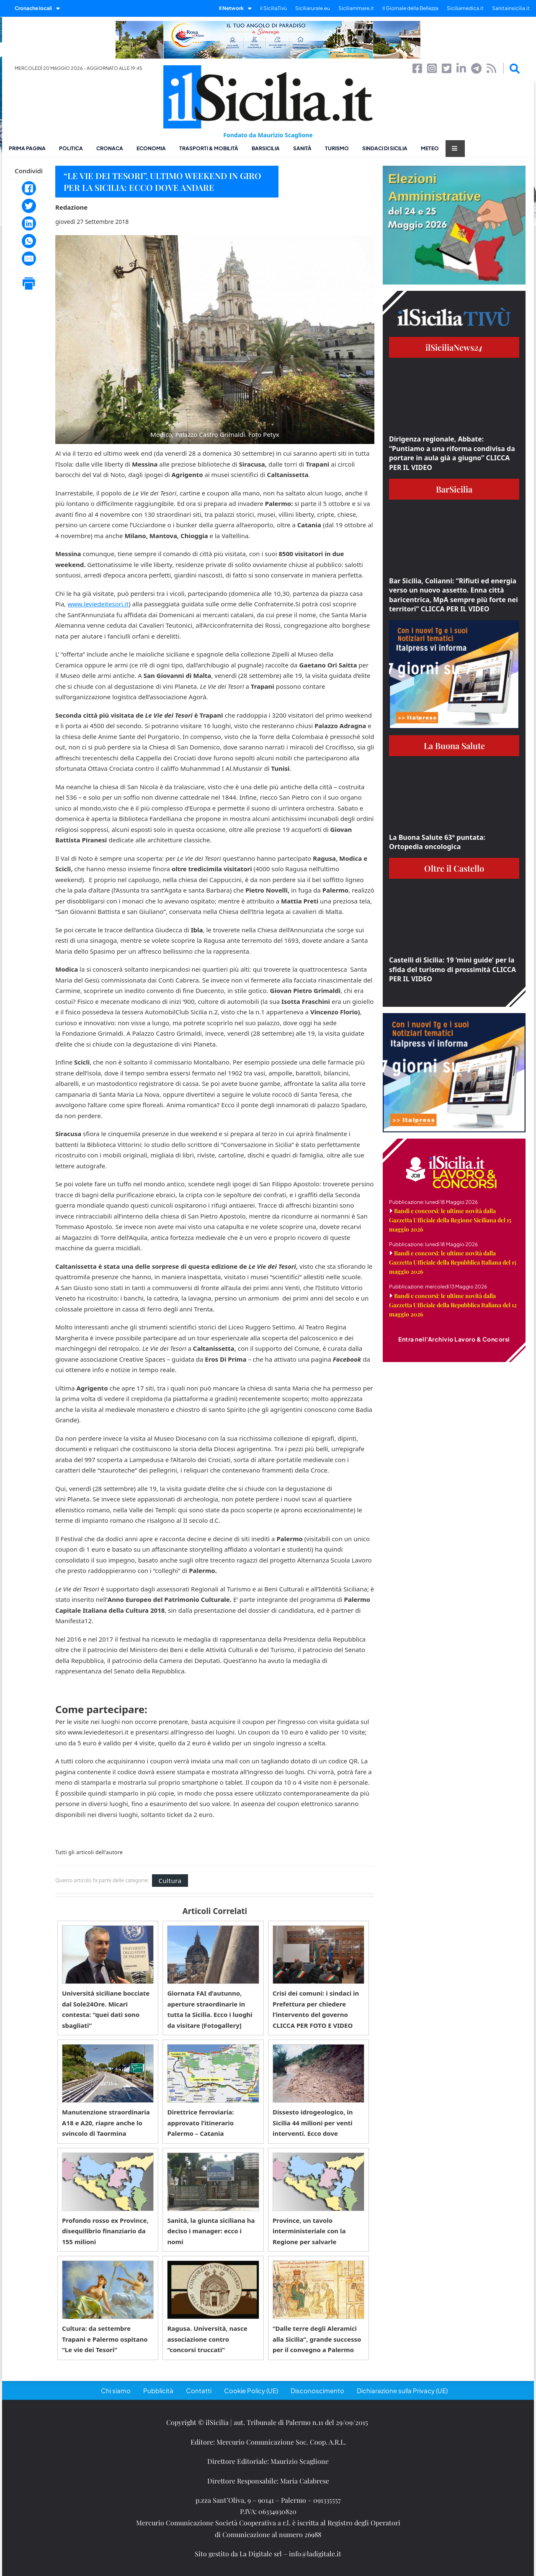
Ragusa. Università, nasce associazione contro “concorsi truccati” (207, 2339)
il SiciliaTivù (273, 8)
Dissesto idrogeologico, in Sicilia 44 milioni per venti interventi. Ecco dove (313, 2122)
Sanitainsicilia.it (511, 8)
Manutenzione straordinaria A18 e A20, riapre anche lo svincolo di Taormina (106, 2122)
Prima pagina (27, 148)
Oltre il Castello (454, 868)
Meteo (430, 148)
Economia (151, 148)
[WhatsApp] (29, 241)
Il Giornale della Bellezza (410, 8)
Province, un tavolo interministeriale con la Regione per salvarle (309, 2231)
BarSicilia (266, 148)
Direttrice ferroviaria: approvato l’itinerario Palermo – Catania (200, 2122)
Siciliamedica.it (465, 8)
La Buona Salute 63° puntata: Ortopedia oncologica (437, 842)
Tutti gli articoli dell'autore (89, 1852)
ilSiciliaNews (454, 347)
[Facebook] (29, 188)
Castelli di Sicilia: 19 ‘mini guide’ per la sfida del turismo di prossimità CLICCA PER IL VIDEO (452, 969)
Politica (71, 148)
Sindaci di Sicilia (384, 148)
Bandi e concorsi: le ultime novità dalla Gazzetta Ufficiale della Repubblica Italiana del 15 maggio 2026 (452, 1262)
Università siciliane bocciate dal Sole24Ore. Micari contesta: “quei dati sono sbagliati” (105, 2009)
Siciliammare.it (356, 8)
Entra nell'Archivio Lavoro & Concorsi (454, 1339)
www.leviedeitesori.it (98, 604)
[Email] (29, 258)
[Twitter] (29, 206)
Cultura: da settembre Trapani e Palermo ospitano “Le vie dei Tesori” (105, 2339)
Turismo (337, 148)
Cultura (169, 1880)
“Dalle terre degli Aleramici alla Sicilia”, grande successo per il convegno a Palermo (317, 2339)
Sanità (302, 148)
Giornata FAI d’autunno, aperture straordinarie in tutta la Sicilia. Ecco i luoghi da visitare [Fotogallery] (209, 2009)
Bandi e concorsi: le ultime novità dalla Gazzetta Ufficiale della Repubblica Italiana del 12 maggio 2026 (453, 1305)
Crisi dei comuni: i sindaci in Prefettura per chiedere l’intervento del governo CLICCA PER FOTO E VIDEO (316, 2009)
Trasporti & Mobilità (208, 148)
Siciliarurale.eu (312, 8)
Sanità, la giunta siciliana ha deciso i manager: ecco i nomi (211, 2231)
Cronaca (109, 148)
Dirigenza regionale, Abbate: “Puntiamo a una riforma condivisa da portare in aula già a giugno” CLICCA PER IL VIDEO (452, 453)
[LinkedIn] (29, 223)
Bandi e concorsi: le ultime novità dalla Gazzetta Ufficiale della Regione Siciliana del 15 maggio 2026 (450, 1220)
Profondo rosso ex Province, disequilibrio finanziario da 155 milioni (105, 2231)
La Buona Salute (454, 745)
